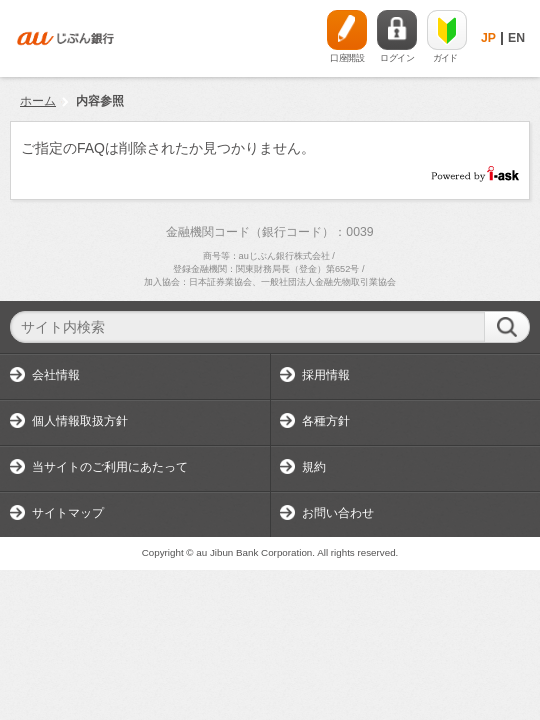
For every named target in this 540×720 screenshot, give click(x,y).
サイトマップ (68, 513)
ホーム (38, 101)
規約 (314, 467)
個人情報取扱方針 (80, 421)
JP (488, 38)
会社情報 (56, 375)
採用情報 (326, 375)
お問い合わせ (338, 513)
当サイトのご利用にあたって (110, 467)
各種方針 (326, 421)
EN (516, 38)
